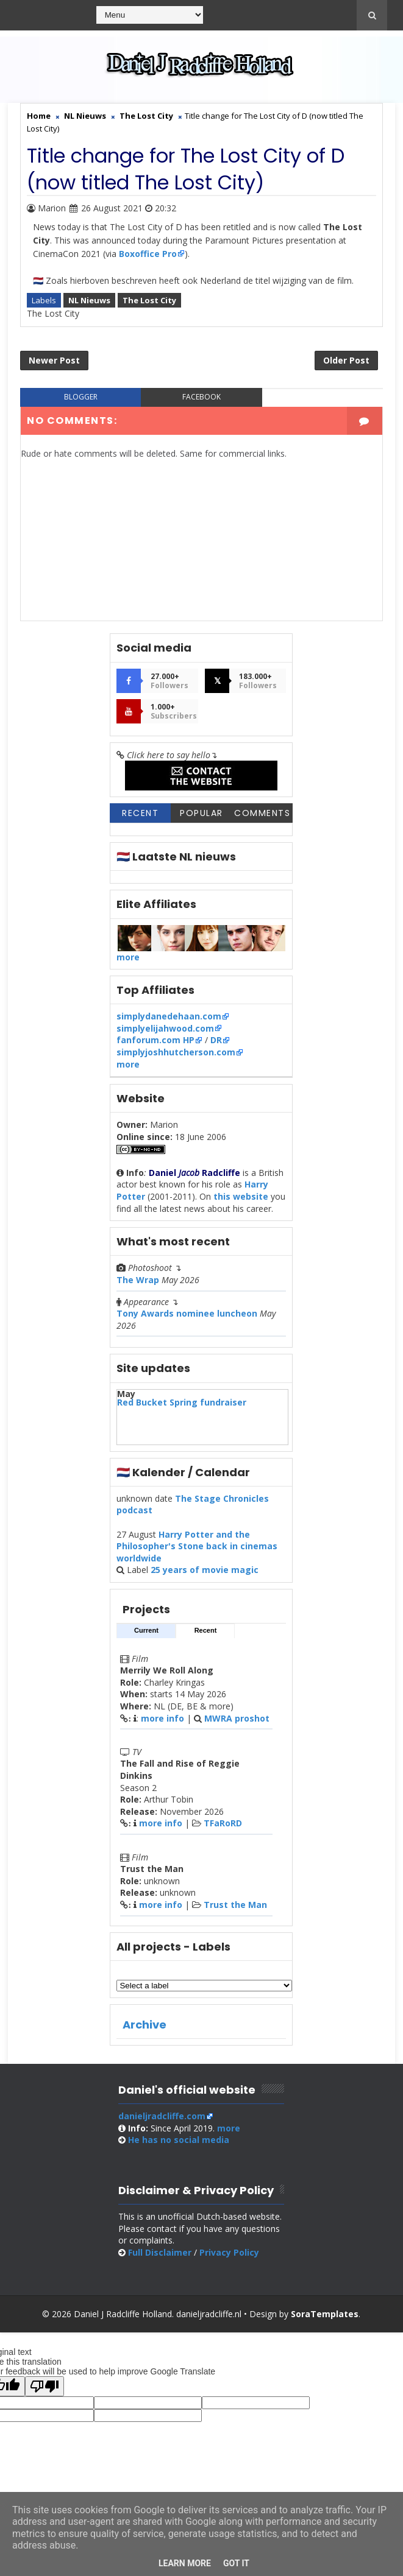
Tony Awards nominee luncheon (186, 1313)
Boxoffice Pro (148, 253)
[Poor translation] (44, 2386)
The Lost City (149, 300)
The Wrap (137, 1280)
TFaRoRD (223, 1823)
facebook (201, 397)
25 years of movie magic (205, 1569)
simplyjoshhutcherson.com (175, 1052)
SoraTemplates (324, 2314)
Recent (140, 813)
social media (178, 2139)
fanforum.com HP (155, 1040)
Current (146, 1630)
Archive (144, 2024)
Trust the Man (235, 1904)
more (128, 957)
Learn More (185, 2563)
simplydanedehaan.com (168, 1016)
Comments (262, 813)
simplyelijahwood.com (165, 1028)
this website (240, 1196)
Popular (201, 813)
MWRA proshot (236, 1718)
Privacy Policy (229, 2252)
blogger (81, 397)
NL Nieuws (89, 300)
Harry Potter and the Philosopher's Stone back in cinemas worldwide (196, 1546)
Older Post (346, 360)
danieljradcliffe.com (161, 2116)
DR (216, 1040)
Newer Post (54, 360)
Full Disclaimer (159, 2252)
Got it (236, 2563)
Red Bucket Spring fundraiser (181, 1402)
